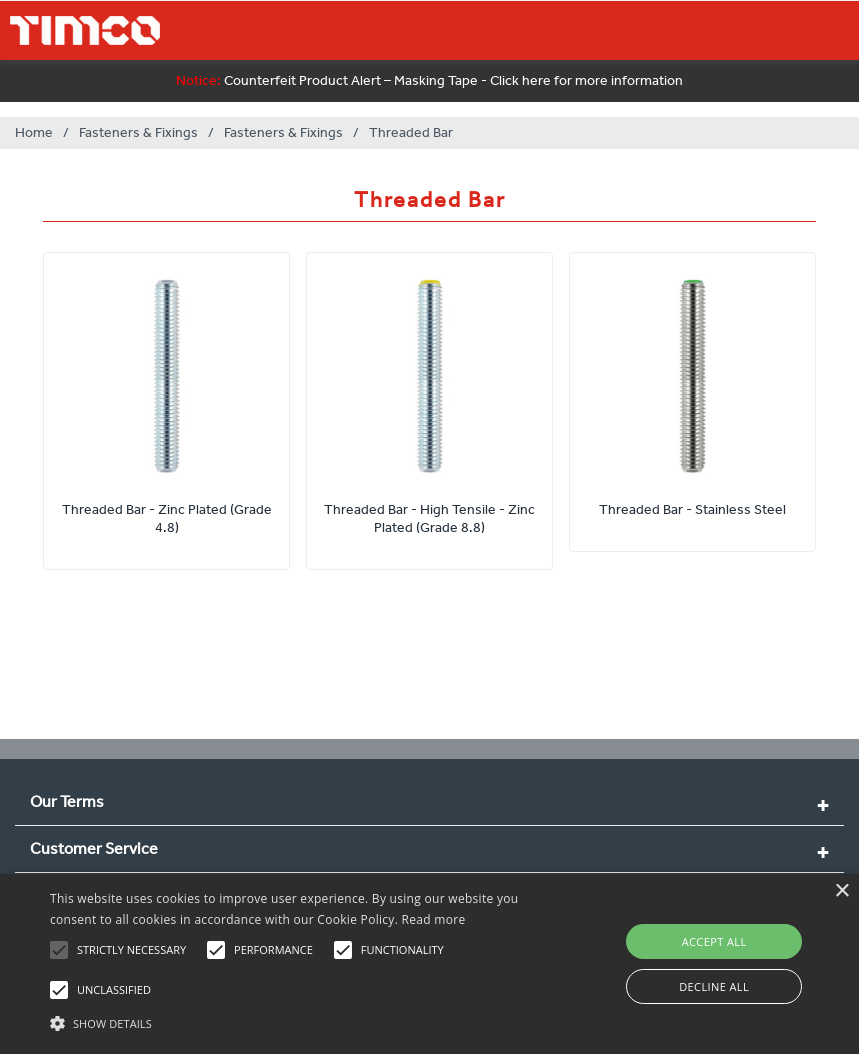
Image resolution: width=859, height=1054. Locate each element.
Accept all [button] (714, 941)
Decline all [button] (714, 986)
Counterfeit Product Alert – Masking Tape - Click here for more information (429, 80)
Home (34, 132)
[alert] (429, 964)
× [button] (841, 891)
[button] (296, 1021)
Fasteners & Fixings (138, 132)
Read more (434, 919)
